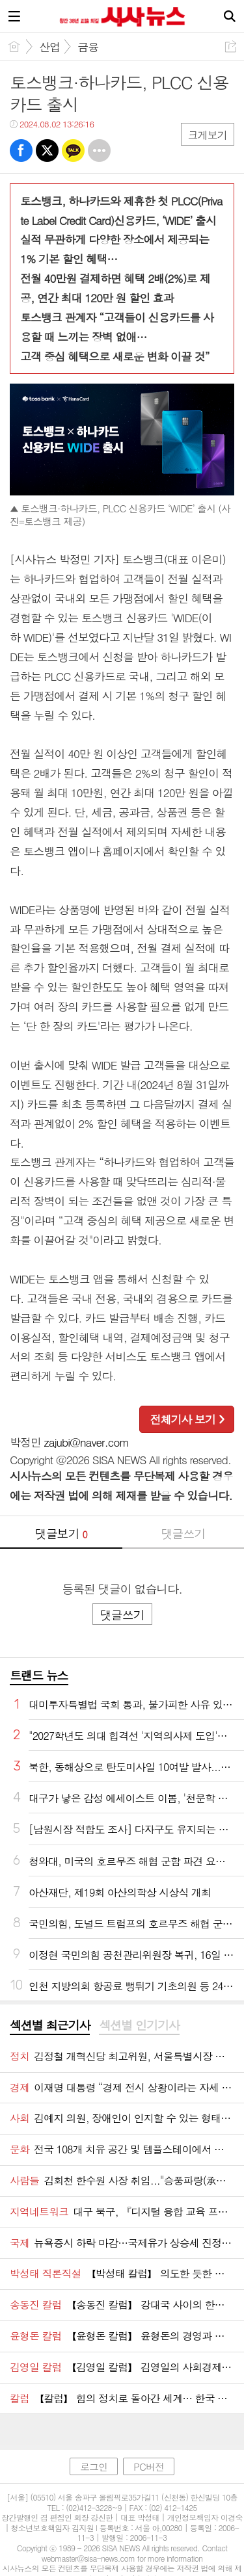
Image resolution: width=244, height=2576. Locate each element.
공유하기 (230, 46)
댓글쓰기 (183, 1533)
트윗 (47, 150)
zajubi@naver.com (86, 1442)
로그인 (93, 2466)
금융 (87, 47)
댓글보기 (61, 1533)
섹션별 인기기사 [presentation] (139, 2025)
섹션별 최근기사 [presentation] (50, 2025)
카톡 (73, 150)
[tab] (49, 2025)
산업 (49, 47)
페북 (21, 150)
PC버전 (148, 2466)
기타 (99, 150)
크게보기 (207, 134)
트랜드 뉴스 (39, 1675)
